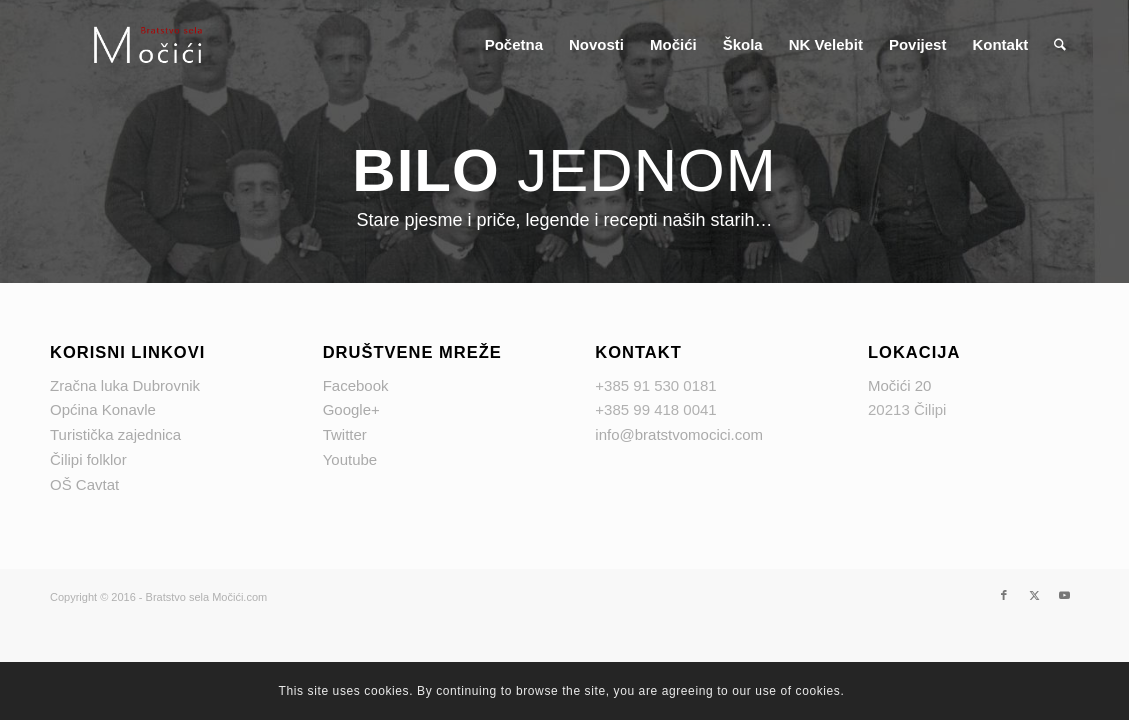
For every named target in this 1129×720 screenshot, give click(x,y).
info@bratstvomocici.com (679, 434)
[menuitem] (514, 45)
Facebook (356, 385)
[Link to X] (1034, 595)
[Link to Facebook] (1004, 595)
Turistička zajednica (115, 434)
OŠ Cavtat (84, 484)
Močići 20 (899, 385)
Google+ (351, 409)
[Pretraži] (1060, 45)
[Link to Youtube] (1064, 595)
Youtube (350, 459)
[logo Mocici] (148, 45)
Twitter (345, 434)
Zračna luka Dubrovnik (125, 385)
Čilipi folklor (88, 459)
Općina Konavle (103, 409)
